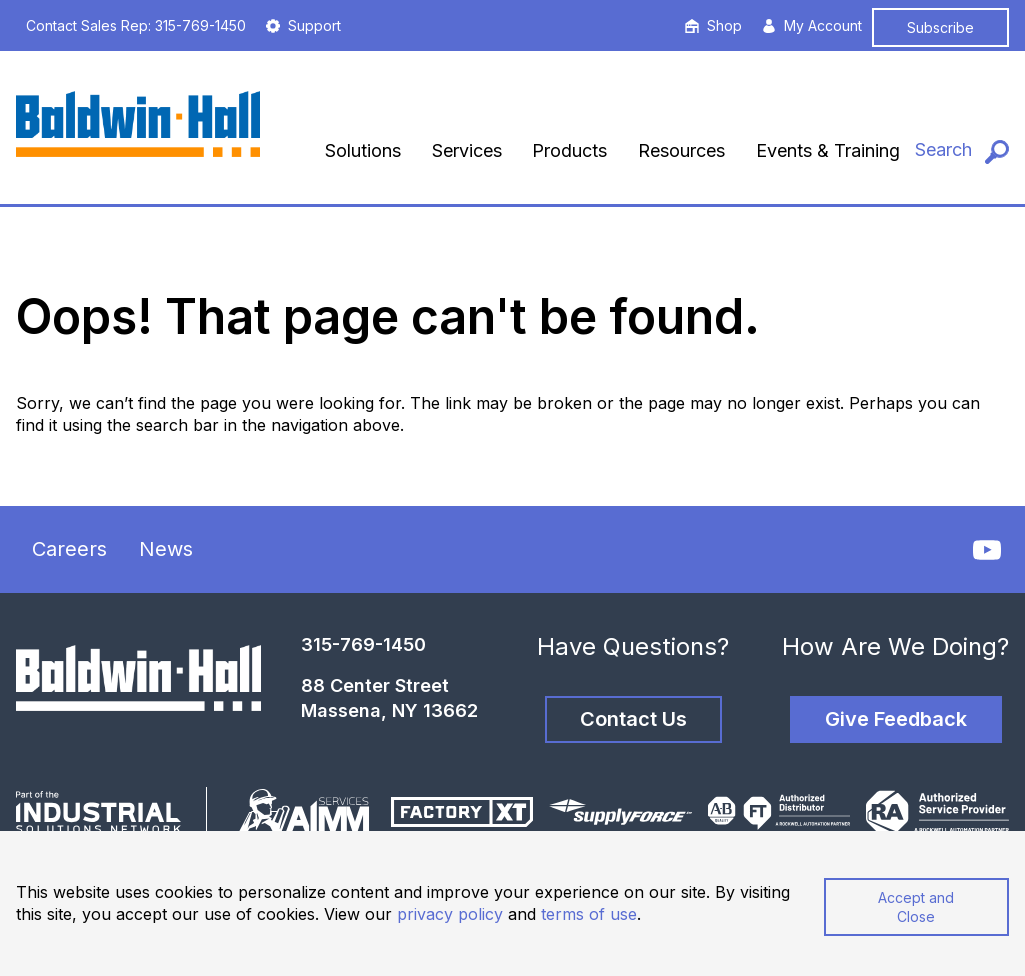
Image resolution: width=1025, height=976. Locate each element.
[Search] (962, 150)
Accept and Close (916, 907)
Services (467, 150)
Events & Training (828, 150)
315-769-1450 (363, 644)
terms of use (589, 914)
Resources (681, 150)
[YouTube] (987, 550)
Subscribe (940, 27)
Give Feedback (896, 719)
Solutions (363, 150)
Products (569, 150)
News (166, 549)
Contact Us (633, 719)
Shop (713, 25)
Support (303, 25)
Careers (69, 549)
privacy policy (450, 914)
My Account (812, 25)
